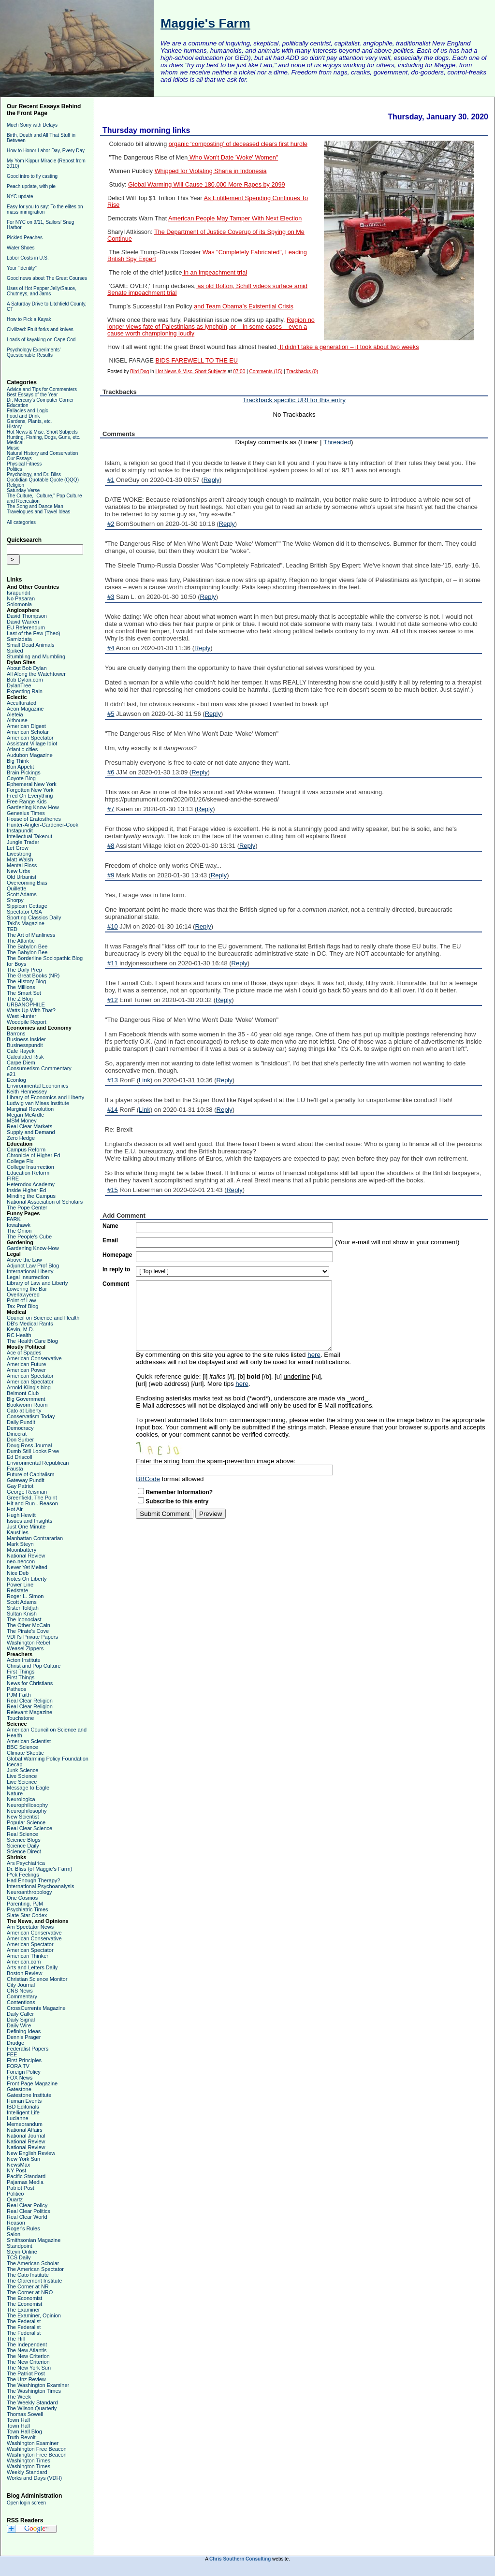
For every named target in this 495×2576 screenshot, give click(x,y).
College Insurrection (30, 1167)
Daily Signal (21, 2020)
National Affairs (25, 2130)
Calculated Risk (25, 1057)
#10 (112, 926)
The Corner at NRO (30, 2292)
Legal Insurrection (28, 1277)
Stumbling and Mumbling (36, 656)
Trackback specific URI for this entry (294, 400)
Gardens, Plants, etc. (29, 421)
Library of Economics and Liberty (45, 1097)
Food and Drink (23, 416)
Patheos (16, 1689)
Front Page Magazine (32, 2083)
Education (17, 405)
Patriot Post (20, 2188)
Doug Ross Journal (29, 1445)
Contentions (21, 2002)
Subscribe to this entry (177, 1501)
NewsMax (18, 2165)
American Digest (26, 726)
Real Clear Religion (30, 1700)
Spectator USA (24, 912)
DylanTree (19, 685)
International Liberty (30, 1271)
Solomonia (19, 604)
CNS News (20, 1991)
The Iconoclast (24, 1619)
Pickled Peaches (25, 237)
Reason (16, 2223)
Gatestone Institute (29, 2095)
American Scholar (28, 732)
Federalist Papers (27, 2049)
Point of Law (21, 1300)
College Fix (20, 1161)
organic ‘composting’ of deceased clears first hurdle (238, 144)
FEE (12, 2054)
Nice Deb (18, 1573)
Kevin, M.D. (20, 1329)
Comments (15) (265, 371)
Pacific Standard (26, 2176)
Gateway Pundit (25, 1480)
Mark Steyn (20, 1544)
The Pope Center (27, 1207)
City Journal (21, 1985)
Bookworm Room (27, 1405)
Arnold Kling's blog (29, 1387)
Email (110, 1240)
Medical (15, 442)
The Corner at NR (28, 2286)
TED (12, 929)
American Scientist (29, 1741)
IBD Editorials (23, 2107)
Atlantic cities (22, 749)
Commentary (22, 1996)
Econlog (16, 1080)
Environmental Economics (37, 1086)
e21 (11, 1074)
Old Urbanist (21, 877)
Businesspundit (25, 1045)
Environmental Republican (38, 1463)
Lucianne (18, 2118)
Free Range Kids (27, 801)
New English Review (31, 2153)
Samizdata (19, 639)
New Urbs (18, 871)
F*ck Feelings (23, 1874)
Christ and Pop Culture (33, 1666)
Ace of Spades (24, 1352)
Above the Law (24, 1260)
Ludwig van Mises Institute (38, 1103)
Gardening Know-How (33, 807)
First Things (20, 1671)
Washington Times (28, 2460)
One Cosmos (22, 1898)
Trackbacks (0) (302, 371)
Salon (13, 2234)
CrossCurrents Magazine (36, 2008)
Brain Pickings (24, 772)
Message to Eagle (28, 1787)
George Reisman (27, 1492)
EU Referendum (26, 627)
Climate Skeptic (25, 1753)
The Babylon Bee (27, 946)
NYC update (20, 196)
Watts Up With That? (31, 1010)
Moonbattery (21, 1550)
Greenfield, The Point (32, 1497)
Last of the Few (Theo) (33, 633)
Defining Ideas (24, 2031)
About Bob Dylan (27, 668)
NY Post (16, 2170)
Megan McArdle (25, 1115)
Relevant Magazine (29, 1712)
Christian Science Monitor (37, 1979)
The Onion (19, 1231)
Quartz (15, 2199)
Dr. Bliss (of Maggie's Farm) (39, 1869)
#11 (112, 963)
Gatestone (19, 2089)
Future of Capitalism (30, 1474)
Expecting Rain (25, 691)
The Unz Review (26, 2379)
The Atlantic (20, 941)
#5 (110, 713)
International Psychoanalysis (40, 1886)
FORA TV (18, 2066)
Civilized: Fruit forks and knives (40, 329)
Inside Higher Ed (26, 1190)
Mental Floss (22, 865)
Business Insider (26, 1039)
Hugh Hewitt (21, 1515)
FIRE (13, 1178)
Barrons (16, 1033)
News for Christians (30, 1683)
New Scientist (23, 1816)
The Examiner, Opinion (34, 2315)
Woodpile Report (26, 1022)
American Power (26, 1370)
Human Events (24, 2101)
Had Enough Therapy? (33, 1880)
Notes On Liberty (27, 1579)
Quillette (16, 888)
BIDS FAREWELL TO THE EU (196, 360)
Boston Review (24, 1973)
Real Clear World (27, 2217)
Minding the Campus (31, 1196)
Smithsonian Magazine (33, 2240)
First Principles (24, 2060)
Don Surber (20, 1439)
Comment (115, 1284)
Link (144, 1080)
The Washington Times (34, 2391)
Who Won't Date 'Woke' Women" (233, 157)
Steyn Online (22, 2252)
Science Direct (24, 1851)
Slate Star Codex (27, 1915)
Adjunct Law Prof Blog (33, 1265)
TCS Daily (19, 2257)
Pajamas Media (25, 2182)
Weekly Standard (27, 2472)
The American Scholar (33, 2263)
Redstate (17, 1590)
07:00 (239, 371)
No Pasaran (21, 598)
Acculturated (21, 703)
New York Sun (23, 2159)
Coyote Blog (21, 778)
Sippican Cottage (27, 906)
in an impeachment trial (214, 272)
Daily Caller (20, 2014)
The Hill (16, 2339)
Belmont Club (23, 1393)
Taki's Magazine (25, 923)
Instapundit (20, 830)
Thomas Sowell (25, 2414)
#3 (110, 596)
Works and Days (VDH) (34, 2478)
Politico (15, 2194)
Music (13, 448)
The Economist (24, 2298)
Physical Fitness (24, 463)
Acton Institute (24, 1660)
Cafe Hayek (20, 1051)
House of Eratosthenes (34, 819)
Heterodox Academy (31, 1184)
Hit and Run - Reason (32, 1503)
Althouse (17, 720)
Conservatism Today (31, 1416)
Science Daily (23, 1845)
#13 (112, 1080)
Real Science (22, 1834)
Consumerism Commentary (39, 1068)
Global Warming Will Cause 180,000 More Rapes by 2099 (206, 184)
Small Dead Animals (30, 645)
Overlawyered (23, 1294)
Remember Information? (179, 1492)
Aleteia (15, 714)
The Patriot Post (26, 2373)
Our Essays (19, 458)
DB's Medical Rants (30, 1323)
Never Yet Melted (27, 1567)
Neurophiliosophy (27, 1805)
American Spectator (30, 738)
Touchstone (20, 1718)
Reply (211, 479)
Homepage (117, 1255)
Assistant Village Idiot (32, 743)
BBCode (148, 1479)
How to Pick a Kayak (29, 319)
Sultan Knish (22, 1613)
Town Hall (18, 2420)
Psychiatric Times (27, 1909)
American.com (24, 1962)
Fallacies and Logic (27, 410)
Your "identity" (22, 268)
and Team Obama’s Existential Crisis (243, 306)
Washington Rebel (28, 1642)
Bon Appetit (20, 767)
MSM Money (22, 1120)
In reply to (116, 1269)
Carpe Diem (21, 1062)
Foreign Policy (24, 2072)
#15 (112, 1189)
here (313, 1354)
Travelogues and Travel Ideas (38, 511)
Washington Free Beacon (37, 2449)
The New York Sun (29, 2368)
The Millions (21, 987)
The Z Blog (20, 999)
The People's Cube (29, 1236)
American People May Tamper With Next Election (235, 218)
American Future (26, 1364)
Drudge (15, 2043)
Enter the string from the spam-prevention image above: (215, 1461)
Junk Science (22, 1770)
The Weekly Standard (32, 2402)
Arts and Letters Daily (32, 1967)
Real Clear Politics (28, 2211)
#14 (112, 1109)
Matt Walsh (20, 859)
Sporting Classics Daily (34, 917)
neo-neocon (21, 1561)
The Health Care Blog (32, 1341)
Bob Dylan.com (25, 680)
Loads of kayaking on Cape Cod (41, 339)
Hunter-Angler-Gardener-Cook (42, 825)
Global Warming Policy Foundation (47, 1758)
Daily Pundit (21, 1422)
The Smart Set (24, 993)
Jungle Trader (23, 842)
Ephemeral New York (32, 784)
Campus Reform (26, 1149)
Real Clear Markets (29, 1126)
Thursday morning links (146, 130)
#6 (110, 772)
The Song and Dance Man (35, 506)
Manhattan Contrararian (35, 1538)
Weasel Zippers (25, 1648)
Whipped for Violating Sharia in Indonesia (211, 171)
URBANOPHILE (26, 1004)
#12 (112, 1000)
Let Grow (18, 848)
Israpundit (18, 593)
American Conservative (34, 1358)
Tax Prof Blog (22, 1306)
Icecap (14, 1764)
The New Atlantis (27, 2350)
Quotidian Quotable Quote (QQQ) (43, 479)
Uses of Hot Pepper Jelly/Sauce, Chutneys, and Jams (41, 291)
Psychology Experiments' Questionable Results (33, 352)
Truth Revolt (21, 2437)
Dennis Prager (24, 2037)
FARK (14, 1219)
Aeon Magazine (25, 709)
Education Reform (28, 1173)
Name (110, 1226)
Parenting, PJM (25, 1904)
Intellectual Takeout (29, 836)
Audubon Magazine (30, 755)
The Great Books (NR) (33, 975)
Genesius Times (26, 813)
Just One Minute (26, 1526)
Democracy (20, 1428)
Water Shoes (20, 247)
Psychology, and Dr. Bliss (34, 474)
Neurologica (21, 1799)
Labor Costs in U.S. (28, 258)
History (14, 426)
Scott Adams (22, 894)
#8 (110, 845)
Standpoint (19, 2246)
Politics (14, 469)
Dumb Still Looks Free (33, 1451)
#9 (110, 875)
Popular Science (26, 1822)
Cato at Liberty (24, 1410)
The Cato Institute (28, 2275)
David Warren (23, 622)
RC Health (19, 1335)
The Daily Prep (24, 970)
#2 (110, 523)
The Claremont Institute (34, 2281)
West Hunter (21, 1016)
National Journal (26, 2136)
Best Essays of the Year (32, 394)
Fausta (15, 1468)
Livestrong (19, 854)
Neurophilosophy (27, 1811)
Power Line (20, 1584)
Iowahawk (18, 1225)
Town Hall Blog (24, 2431)
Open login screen (26, 2502)
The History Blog (26, 981)
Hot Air (15, 1509)
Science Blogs (24, 1840)
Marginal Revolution (30, 1109)
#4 (110, 648)
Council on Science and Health (43, 1318)
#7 (110, 809)
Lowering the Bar (27, 1289)
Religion (15, 485)
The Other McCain (28, 1625)
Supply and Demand (31, 1132)
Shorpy (15, 900)
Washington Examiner (32, 2443)
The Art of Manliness (31, 935)
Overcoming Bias (27, 883)
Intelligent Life (23, 2112)
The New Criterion (28, 2356)
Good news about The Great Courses (47, 278)
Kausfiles (18, 1532)
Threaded (337, 442)
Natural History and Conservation (42, 453)
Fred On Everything (30, 796)
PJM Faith (19, 1695)
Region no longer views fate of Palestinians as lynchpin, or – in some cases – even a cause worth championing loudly (211, 327)
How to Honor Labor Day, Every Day (46, 150)
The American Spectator (35, 2269)
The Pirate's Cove (28, 1631)
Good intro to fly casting (32, 176)
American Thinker (27, 1956)
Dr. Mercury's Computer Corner (40, 400)
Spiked (15, 651)
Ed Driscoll (19, 1457)
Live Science (22, 1776)
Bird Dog (139, 371)
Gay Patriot (20, 1486)
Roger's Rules (23, 2228)
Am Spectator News (30, 1927)
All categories (21, 522)
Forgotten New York (30, 790)
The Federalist (24, 2321)
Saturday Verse (23, 490)
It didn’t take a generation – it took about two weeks (349, 347)
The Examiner (23, 2310)
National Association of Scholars (45, 1202)
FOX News (19, 2078)
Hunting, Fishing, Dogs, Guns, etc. (43, 437)
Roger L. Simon (25, 1596)
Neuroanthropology (29, 1892)
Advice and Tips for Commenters (42, 389)
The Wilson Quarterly (32, 2408)
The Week (19, 2397)
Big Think (18, 761)
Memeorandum (25, 2124)
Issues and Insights (29, 1521)
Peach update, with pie (31, 186)
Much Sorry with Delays (32, 125)
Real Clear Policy (27, 2205)
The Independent (27, 2344)
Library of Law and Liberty (37, 1283)
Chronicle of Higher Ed (33, 1155)
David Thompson (27, 616)
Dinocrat (17, 1434)
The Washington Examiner (38, 2385)
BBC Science (22, 1747)
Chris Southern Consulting (240, 2558)
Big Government (26, 1399)
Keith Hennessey (27, 1091)
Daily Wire (19, 2025)
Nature (15, 1793)
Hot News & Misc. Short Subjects (42, 432)
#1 (110, 479)
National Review (26, 1555)
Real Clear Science (29, 1828)
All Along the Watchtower (36, 674)
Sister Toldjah (23, 1608)
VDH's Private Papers (32, 1637)
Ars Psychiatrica (26, 1863)
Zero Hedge (21, 1138)
